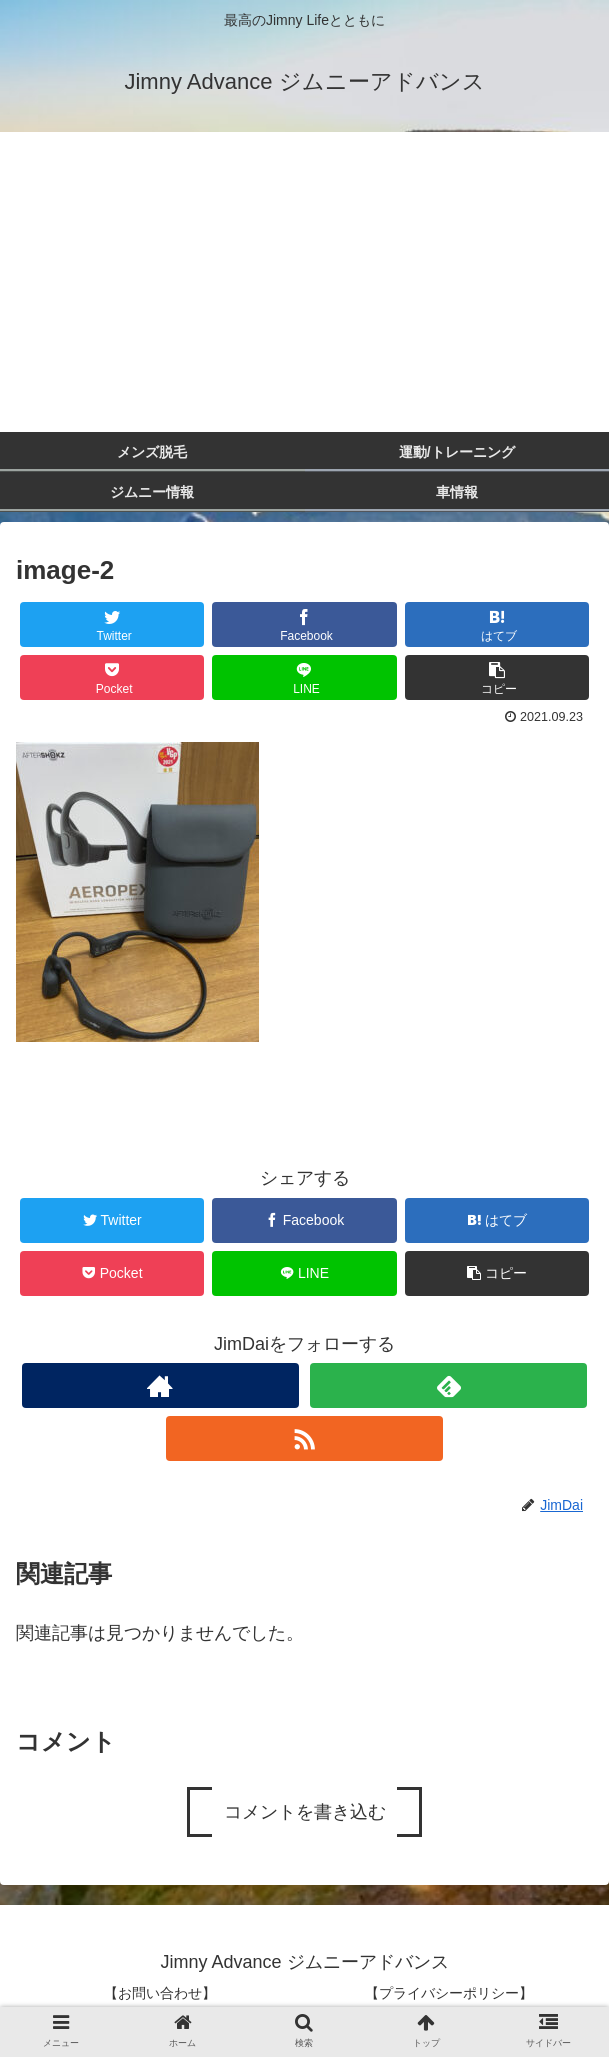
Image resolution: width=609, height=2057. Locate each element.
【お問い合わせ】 (160, 1993)
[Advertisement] (304, 282)
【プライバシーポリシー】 (449, 1993)
